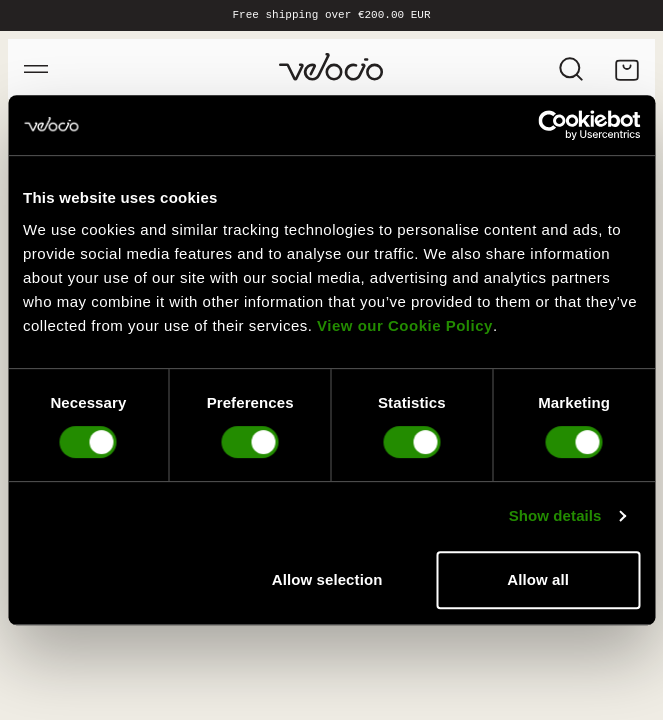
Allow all (538, 579)
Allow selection (327, 579)
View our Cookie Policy (405, 325)
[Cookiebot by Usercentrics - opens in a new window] (552, 125)
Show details (555, 515)
